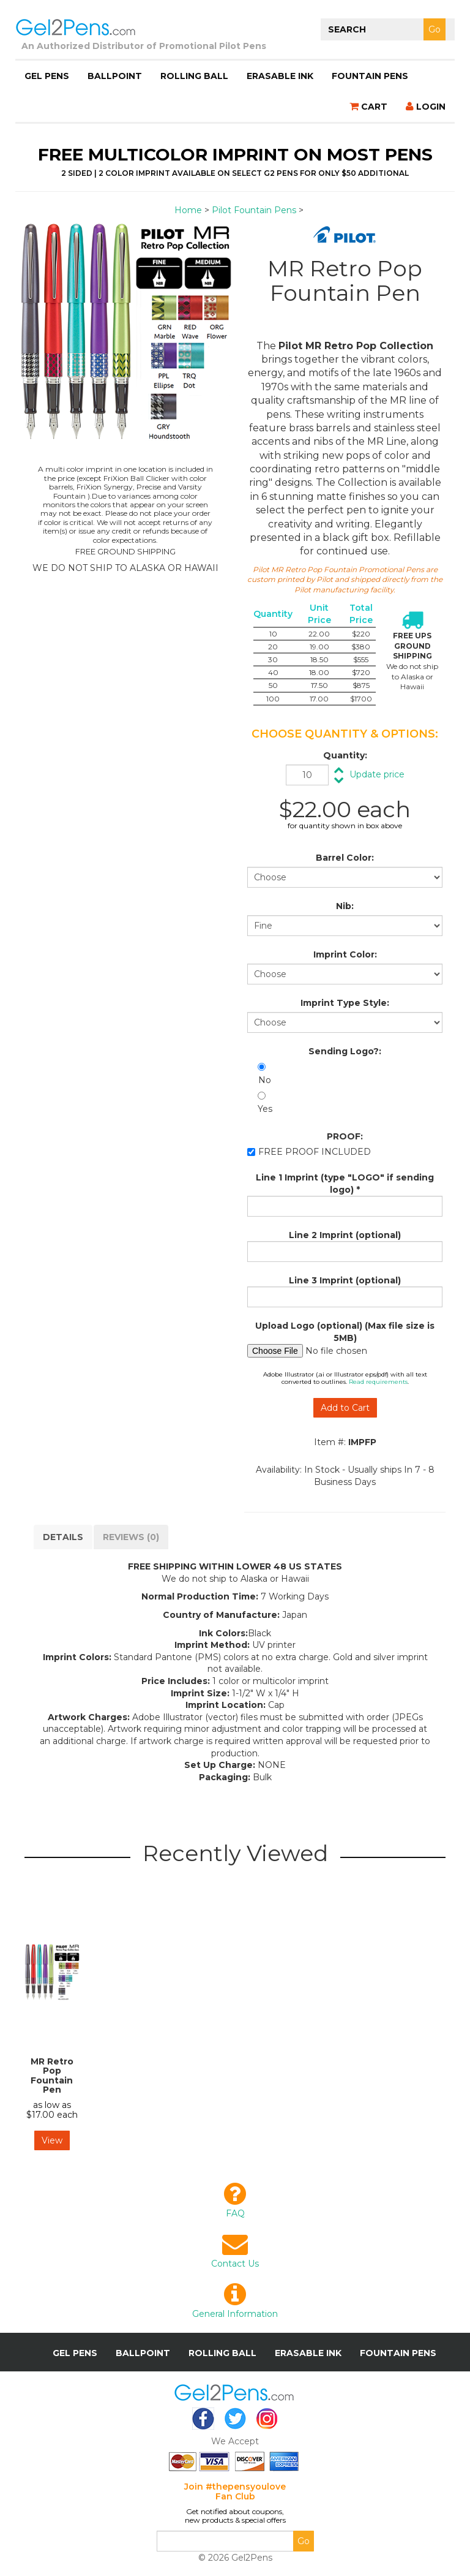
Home (188, 210)
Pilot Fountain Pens (254, 210)
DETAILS (63, 1537)
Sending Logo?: (344, 1051)
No (264, 1080)
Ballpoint (115, 75)
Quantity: (345, 755)
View (52, 2140)
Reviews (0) (131, 1537)
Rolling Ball (194, 75)
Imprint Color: (345, 954)
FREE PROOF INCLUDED (314, 1151)
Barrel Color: (345, 857)
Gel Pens (46, 75)
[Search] (388, 29)
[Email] (225, 2541)
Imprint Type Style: (344, 1002)
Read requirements (378, 1382)
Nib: (345, 906)
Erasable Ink (280, 75)
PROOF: (345, 1136)
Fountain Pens (370, 75)
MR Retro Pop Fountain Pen (52, 2076)
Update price (377, 773)
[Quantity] (307, 775)
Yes (265, 1108)
